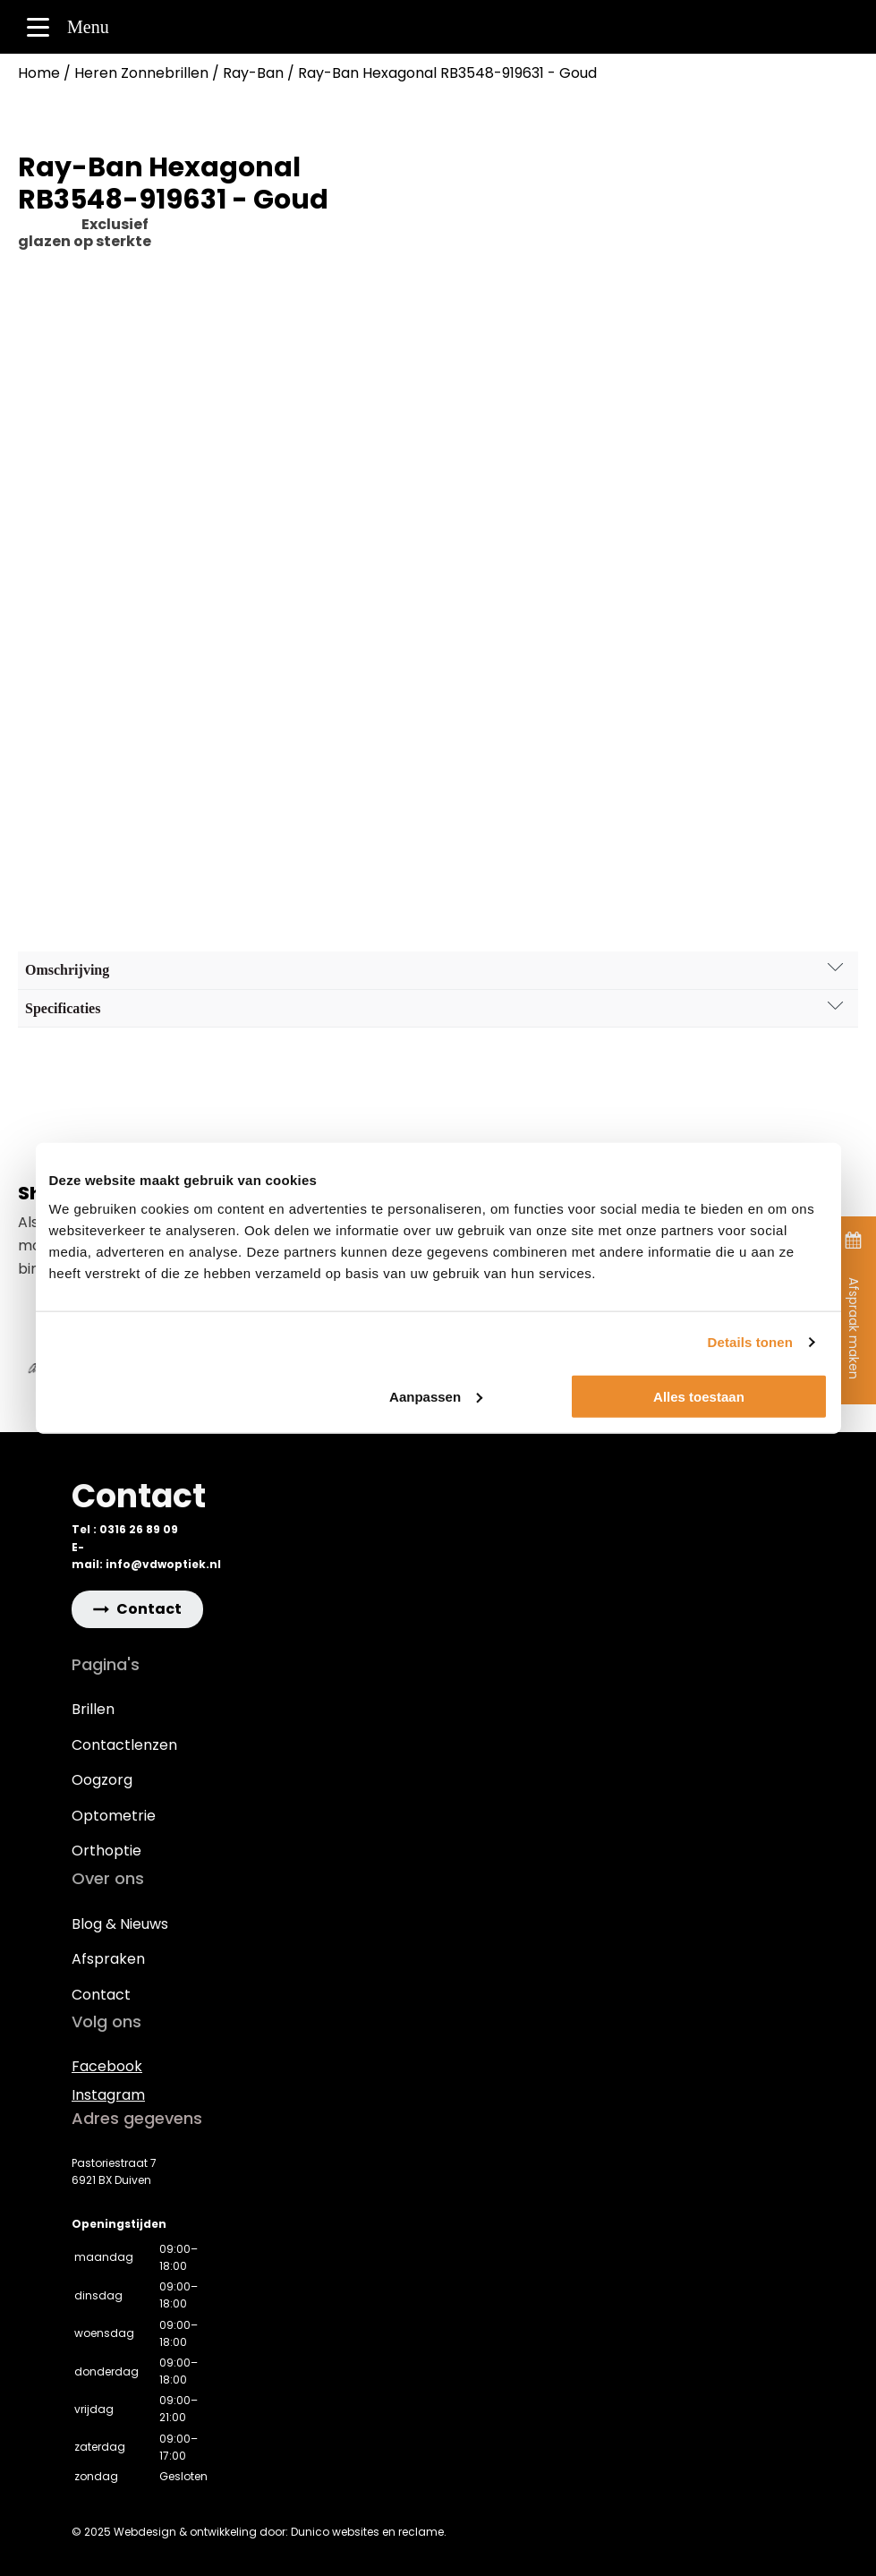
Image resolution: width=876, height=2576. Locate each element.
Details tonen (750, 1342)
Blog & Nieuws (120, 1924)
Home (39, 73)
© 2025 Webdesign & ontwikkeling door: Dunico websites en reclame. (259, 2531)
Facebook (107, 2066)
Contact (101, 1994)
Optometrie (114, 1815)
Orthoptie (106, 1850)
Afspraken (108, 1959)
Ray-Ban (253, 73)
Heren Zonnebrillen (141, 73)
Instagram (108, 2095)
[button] (137, 1609)
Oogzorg (102, 1780)
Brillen (93, 1709)
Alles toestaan (698, 1395)
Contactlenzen (124, 1745)
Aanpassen (435, 1395)
